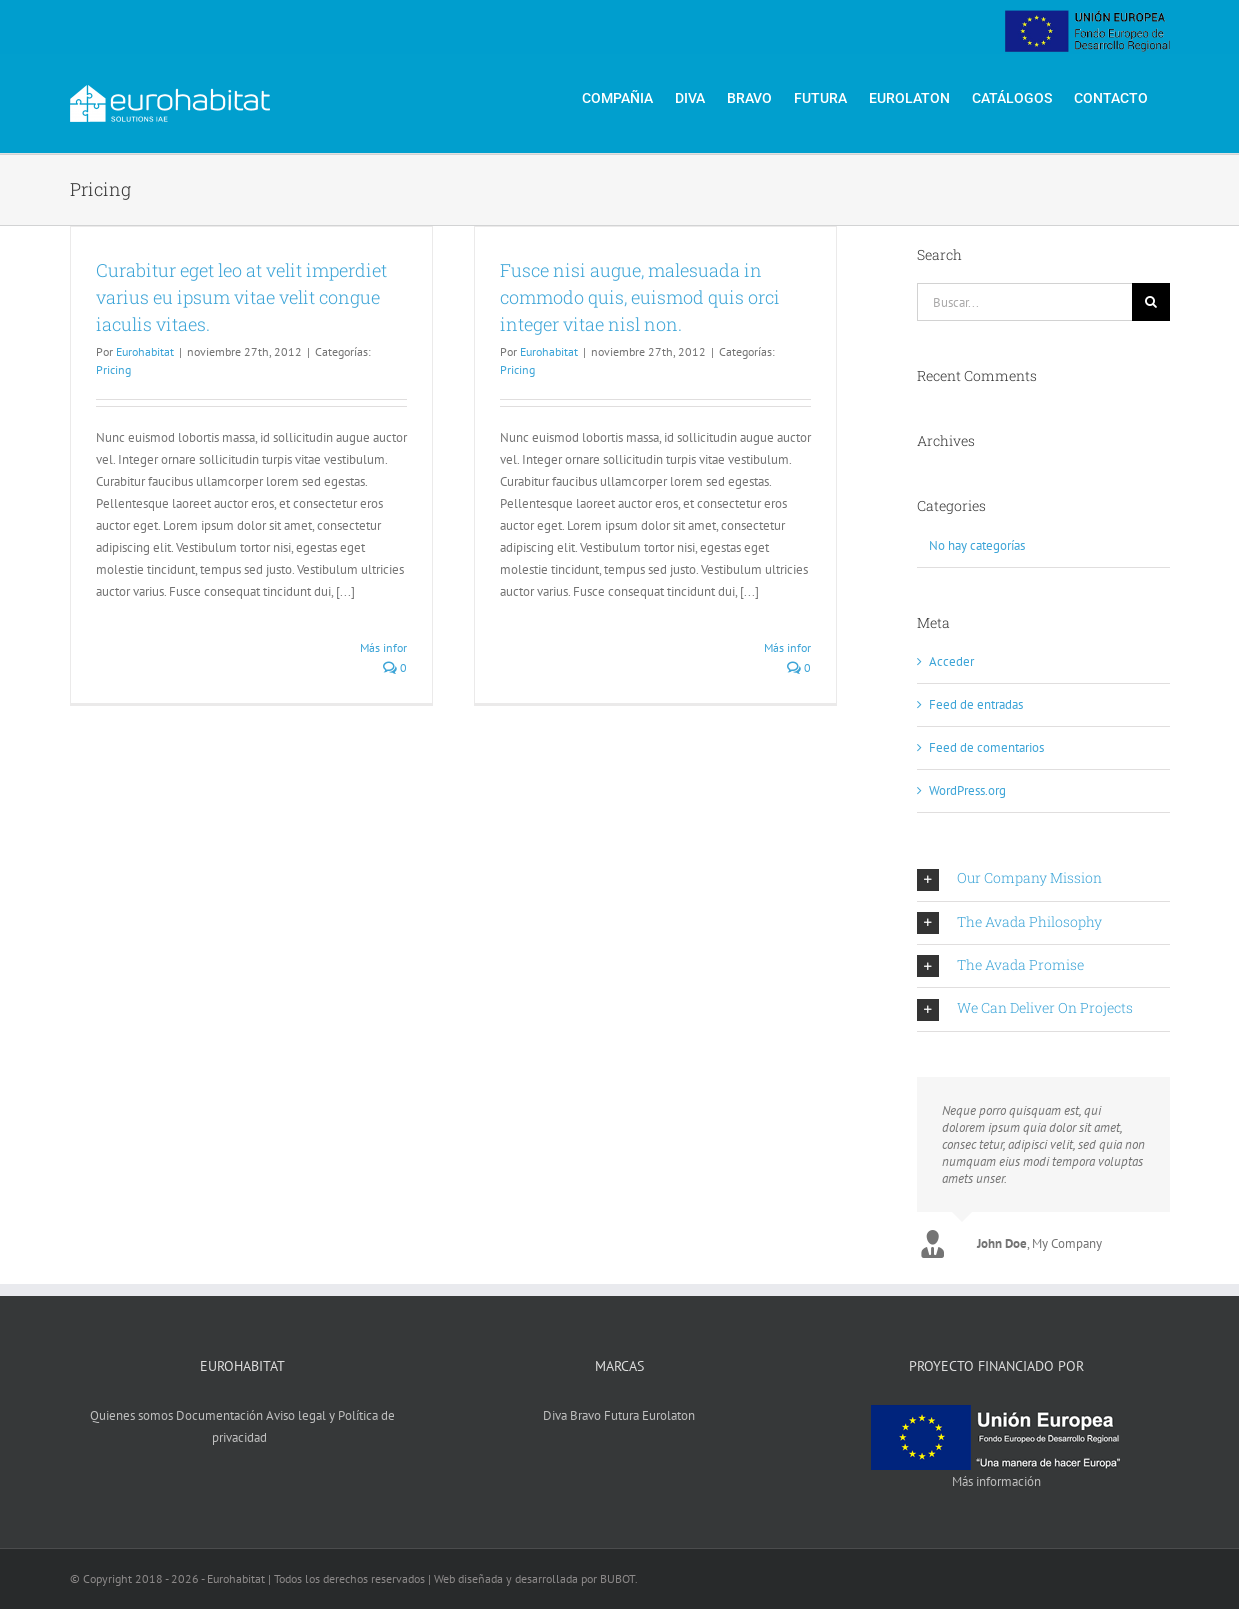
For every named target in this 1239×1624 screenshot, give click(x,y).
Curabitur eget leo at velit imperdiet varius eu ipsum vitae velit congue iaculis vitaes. (241, 297)
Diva (555, 1415)
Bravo (585, 1415)
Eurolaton (668, 1415)
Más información (996, 1481)
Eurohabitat (145, 351)
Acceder (951, 661)
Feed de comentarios (986, 747)
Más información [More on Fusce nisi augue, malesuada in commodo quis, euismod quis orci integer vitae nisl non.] (806, 647)
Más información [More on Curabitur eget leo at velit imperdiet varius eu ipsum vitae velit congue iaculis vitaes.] (402, 647)
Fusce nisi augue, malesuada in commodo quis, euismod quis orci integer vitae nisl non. (640, 297)
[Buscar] (1151, 302)
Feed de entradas (976, 704)
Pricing (113, 369)
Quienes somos (131, 1415)
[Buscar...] (1024, 302)
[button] (1043, 879)
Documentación (219, 1415)
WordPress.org (967, 790)
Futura (621, 1415)
